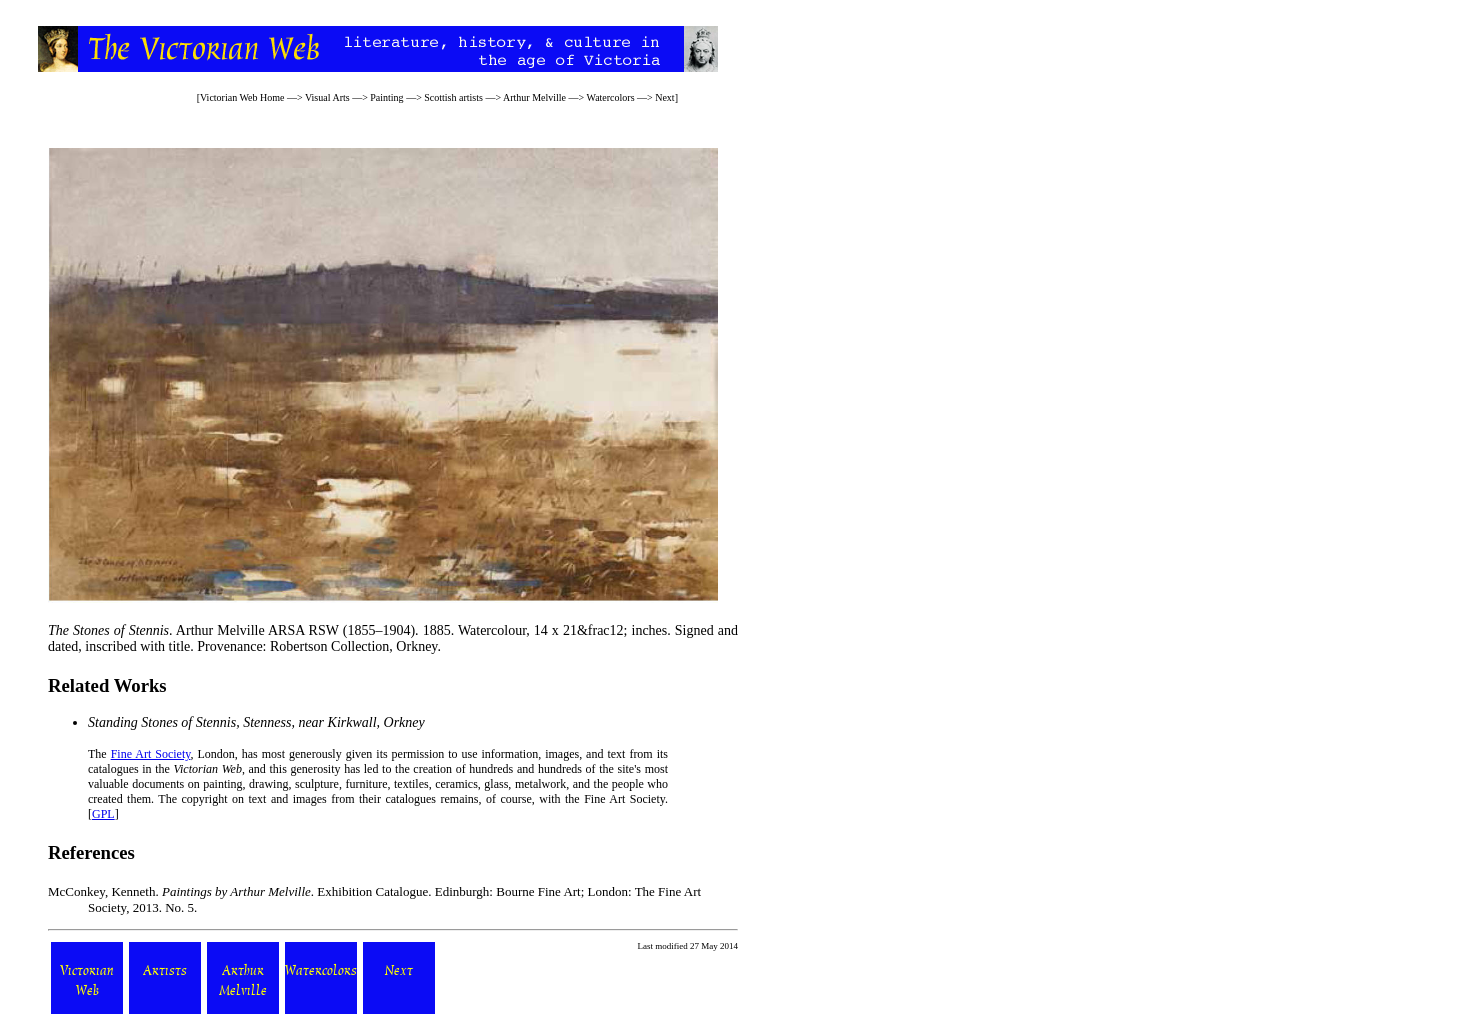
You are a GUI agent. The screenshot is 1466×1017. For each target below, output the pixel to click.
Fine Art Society (151, 754)
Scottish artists (453, 97)
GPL (103, 814)
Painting (386, 97)
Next (664, 97)
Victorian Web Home (242, 97)
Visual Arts (327, 97)
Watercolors (611, 97)
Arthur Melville (534, 97)
